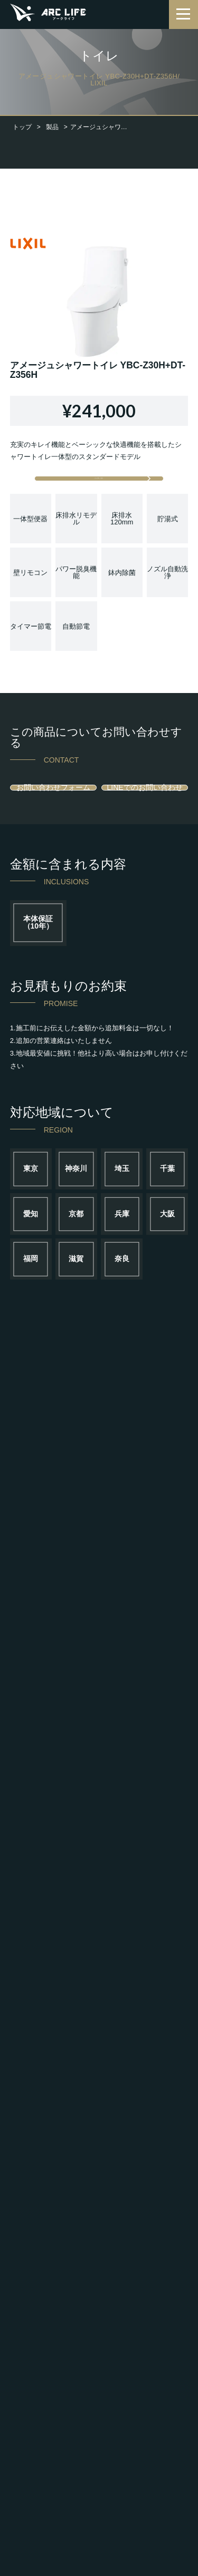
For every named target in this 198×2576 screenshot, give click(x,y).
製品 (52, 127)
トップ (22, 127)
